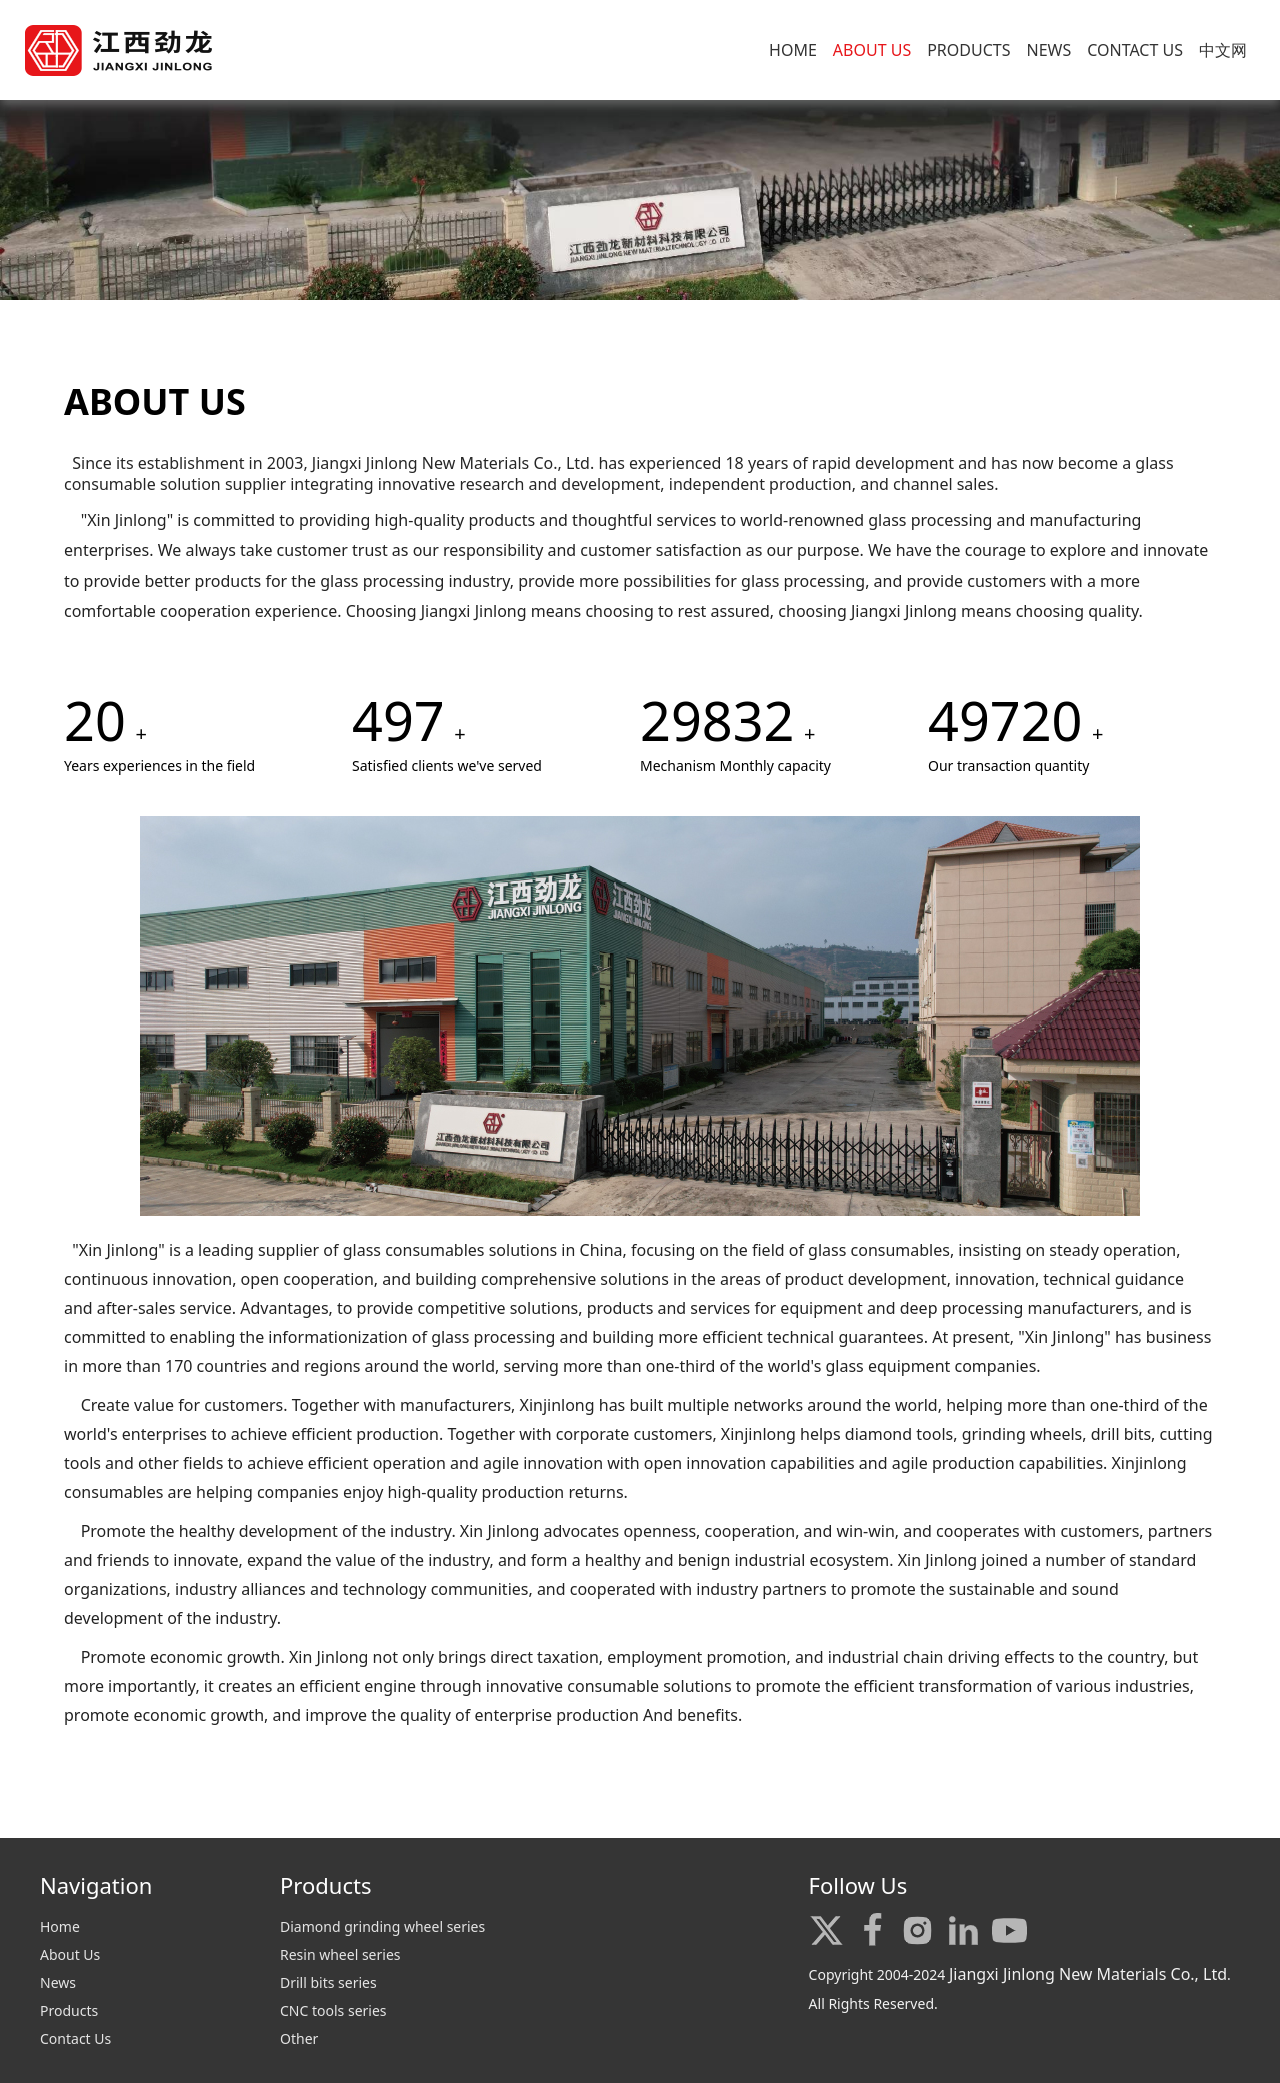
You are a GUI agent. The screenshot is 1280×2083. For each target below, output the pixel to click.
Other (299, 2038)
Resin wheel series (340, 1954)
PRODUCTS (968, 50)
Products (69, 2010)
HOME (793, 50)
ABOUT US (872, 50)
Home (60, 1926)
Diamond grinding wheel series (382, 1926)
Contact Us (75, 2038)
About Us (70, 1954)
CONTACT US (1135, 50)
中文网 (1223, 50)
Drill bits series (328, 1982)
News (58, 1982)
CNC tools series (333, 2010)
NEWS (1048, 50)
